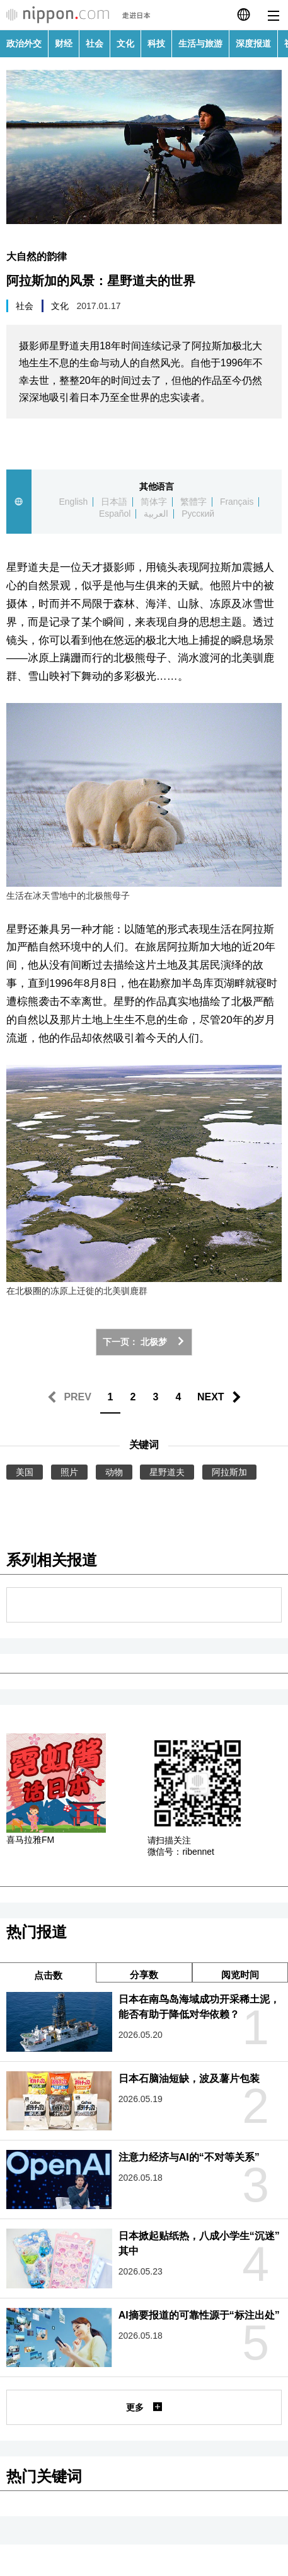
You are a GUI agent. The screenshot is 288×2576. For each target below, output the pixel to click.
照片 (69, 1472)
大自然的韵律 (36, 256)
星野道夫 (167, 1472)
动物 (114, 1472)
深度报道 (253, 43)
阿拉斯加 (229, 1472)
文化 (125, 43)
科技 (156, 43)
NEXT (210, 1397)
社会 (94, 43)
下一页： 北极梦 (144, 1342)
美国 (24, 1472)
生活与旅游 (200, 43)
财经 (63, 43)
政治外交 (24, 43)
